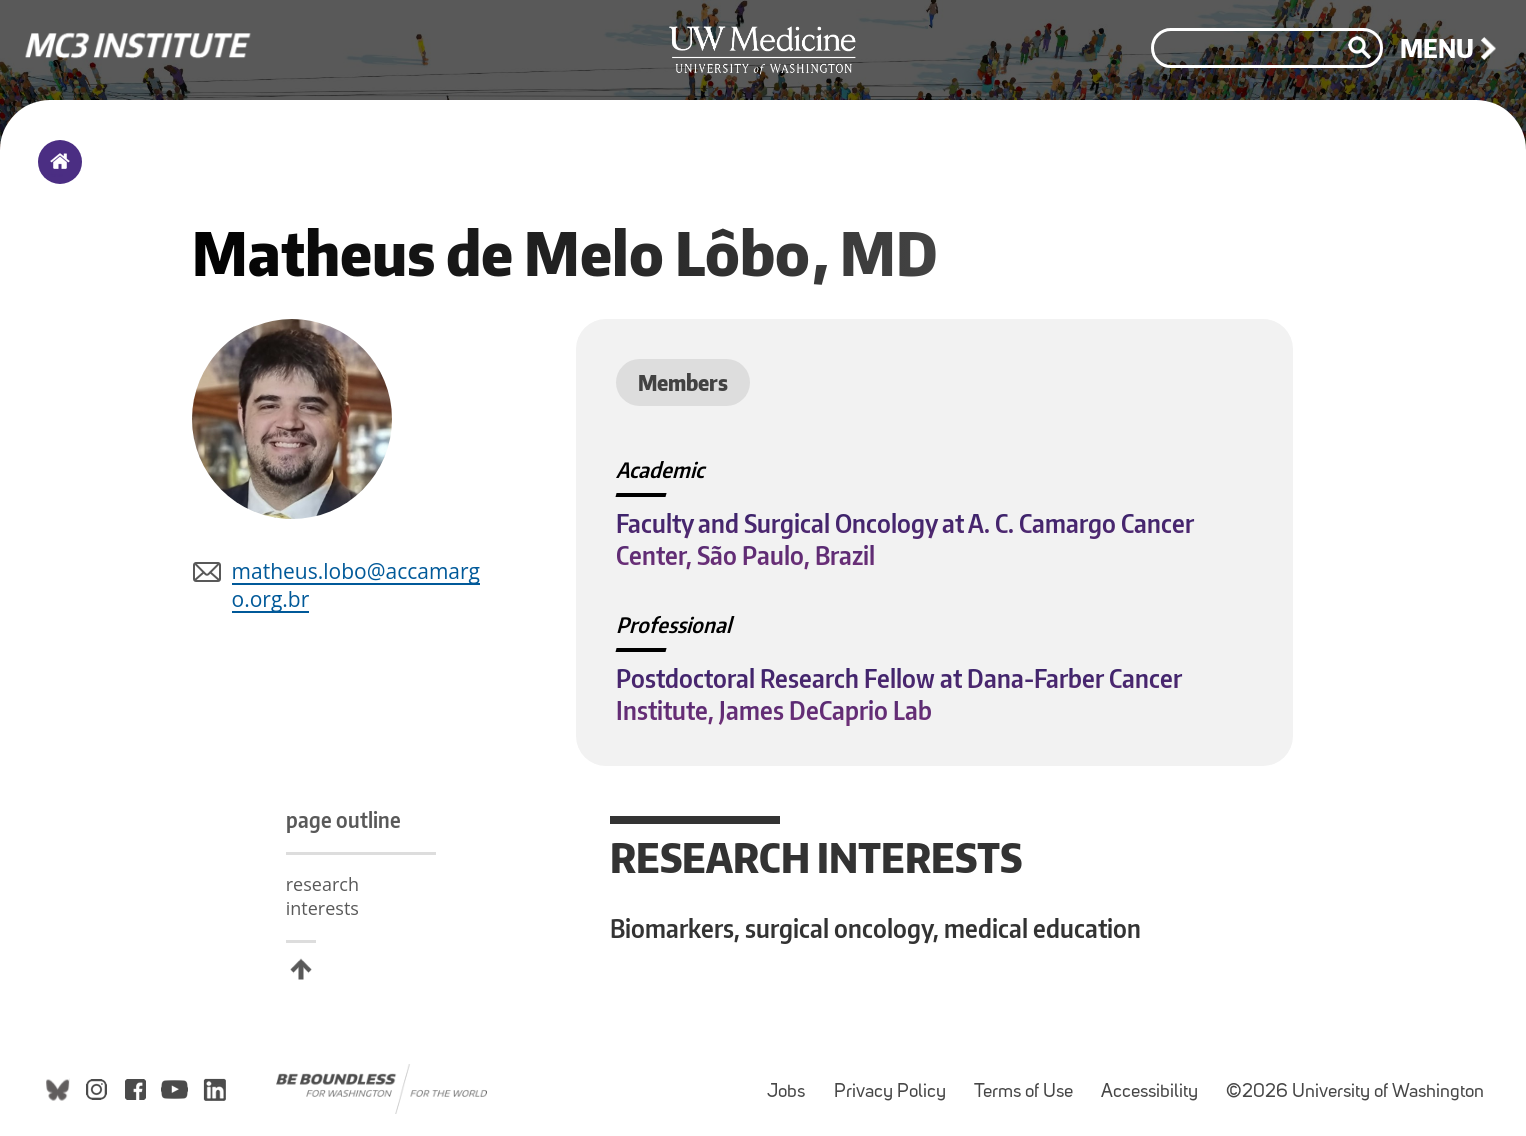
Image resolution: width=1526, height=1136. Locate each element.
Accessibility (1155, 1082)
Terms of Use (1029, 1082)
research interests (322, 896)
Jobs (792, 1082)
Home (55, 175)
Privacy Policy (896, 1082)
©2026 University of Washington (1355, 1092)
